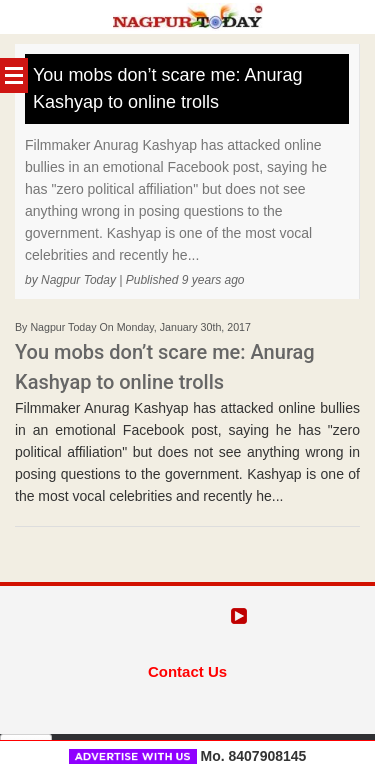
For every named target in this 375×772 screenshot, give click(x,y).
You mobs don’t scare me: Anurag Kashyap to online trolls (168, 88)
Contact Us (187, 671)
